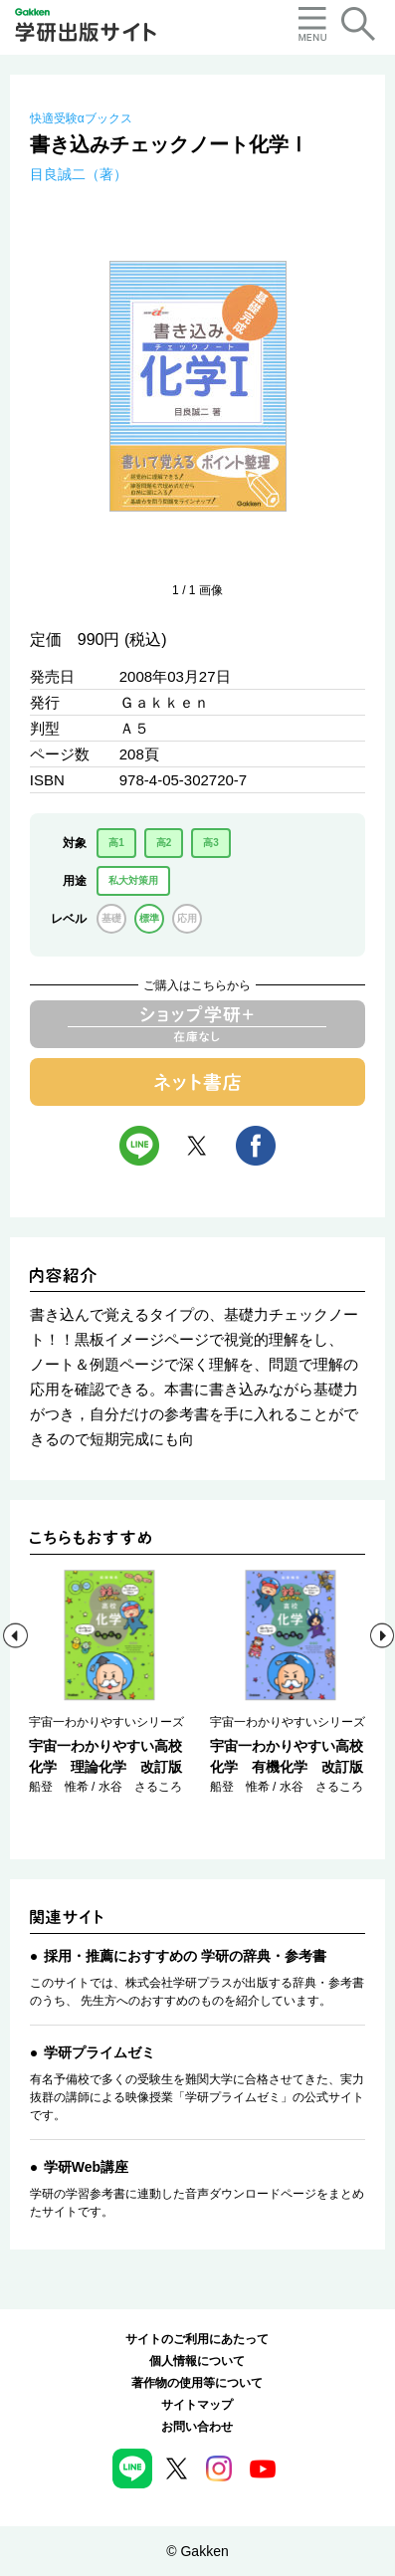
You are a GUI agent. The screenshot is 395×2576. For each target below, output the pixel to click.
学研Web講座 (86, 2167)
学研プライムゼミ (99, 2052)
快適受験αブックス (81, 118)
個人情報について (197, 2361)
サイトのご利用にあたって (197, 2339)
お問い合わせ (197, 2427)
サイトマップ (197, 2405)
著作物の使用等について (197, 2383)
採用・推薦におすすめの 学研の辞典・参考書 (185, 1956)
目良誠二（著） (78, 174)
